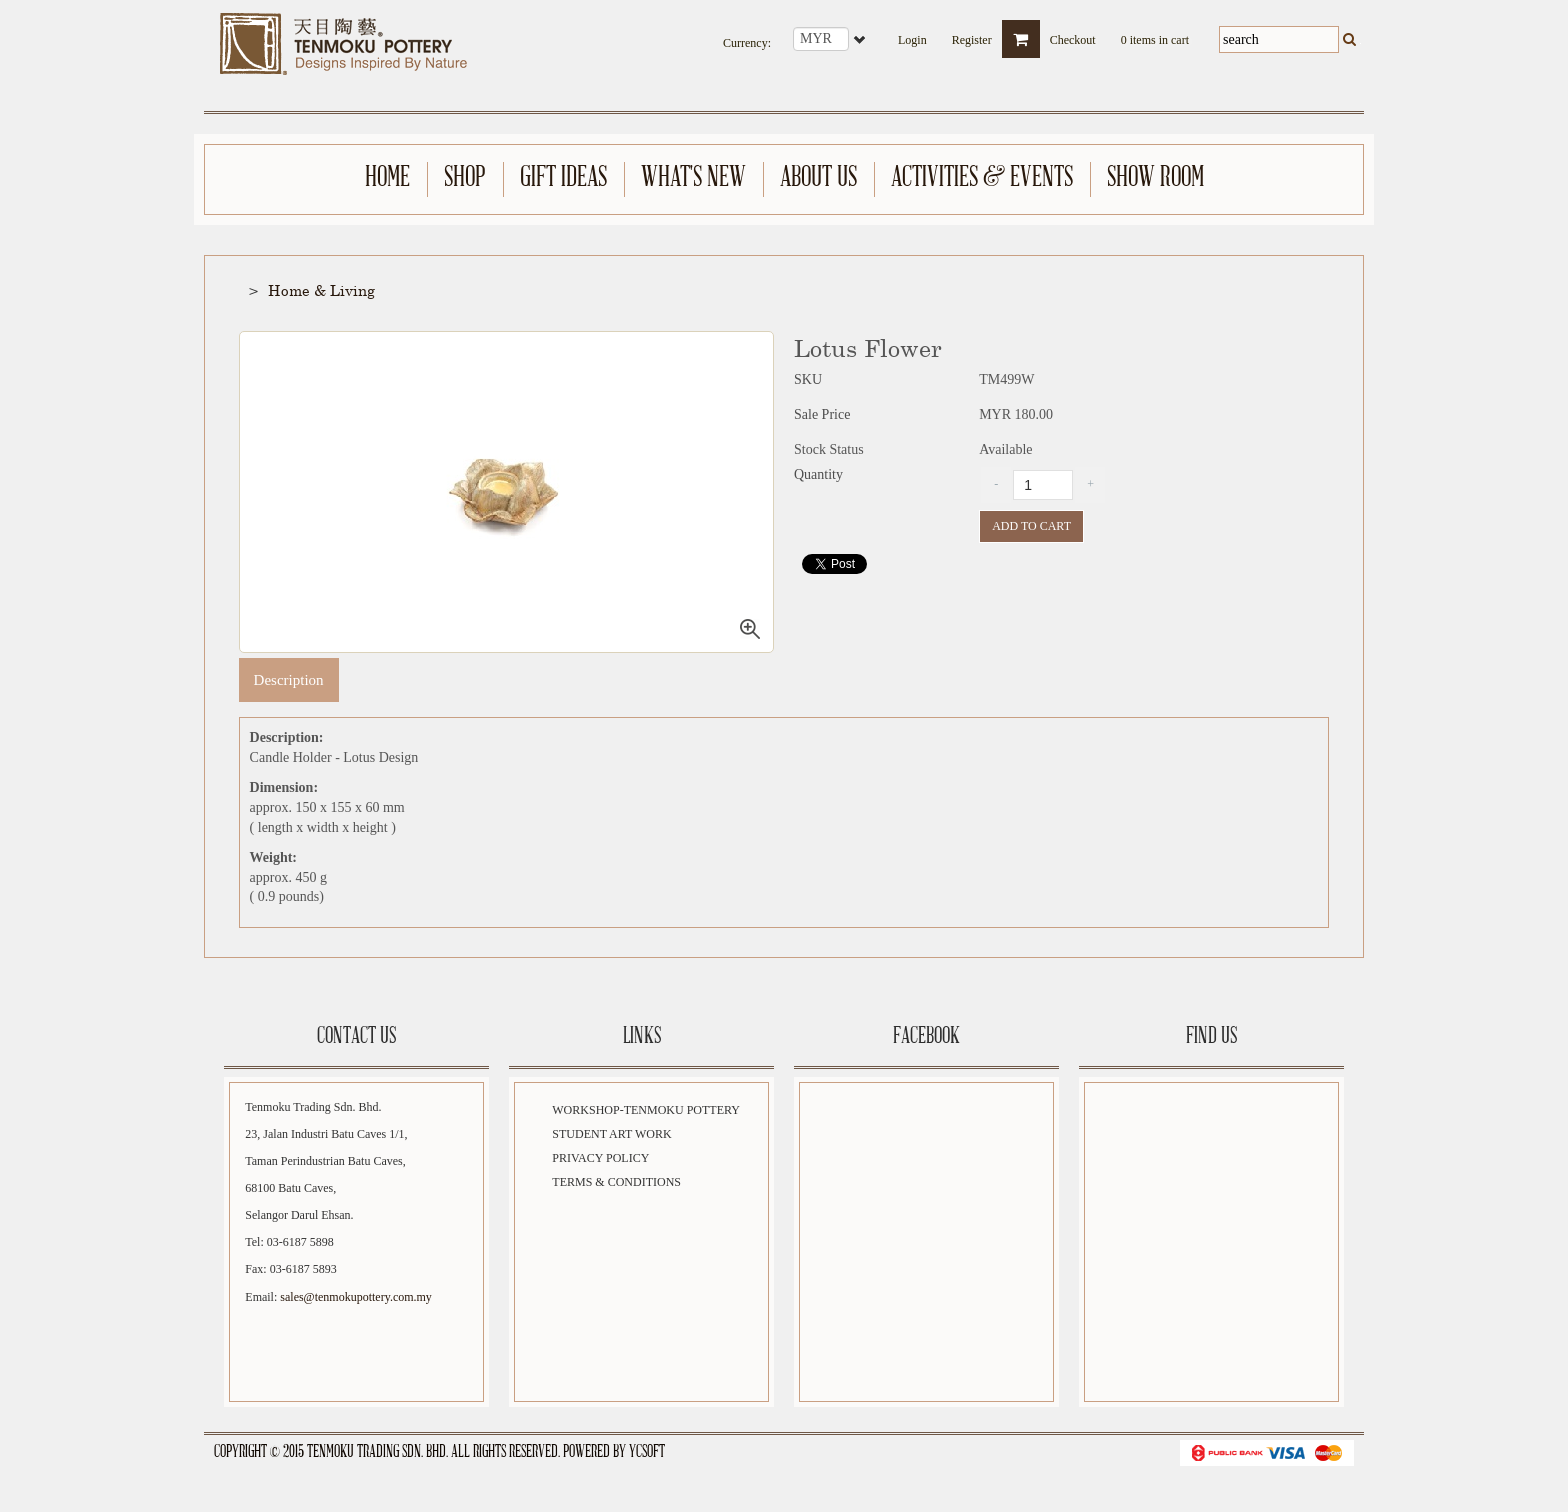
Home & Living (321, 290)
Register (972, 34)
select (861, 39)
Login (912, 34)
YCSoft (647, 1452)
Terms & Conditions (616, 1182)
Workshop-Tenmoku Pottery (646, 1110)
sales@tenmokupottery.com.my (356, 1297)
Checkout (1073, 34)
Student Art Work (611, 1134)
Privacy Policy (600, 1158)
